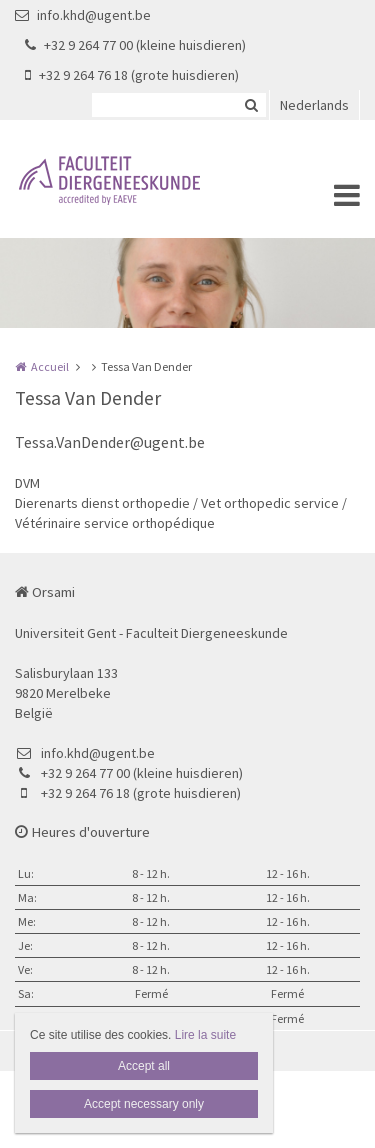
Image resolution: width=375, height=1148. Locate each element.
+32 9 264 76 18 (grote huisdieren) (132, 75)
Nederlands (314, 105)
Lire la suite (205, 1035)
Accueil (50, 366)
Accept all (144, 1066)
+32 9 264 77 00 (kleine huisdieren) (135, 45)
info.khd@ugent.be (83, 15)
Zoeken (251, 105)
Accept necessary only (144, 1104)
